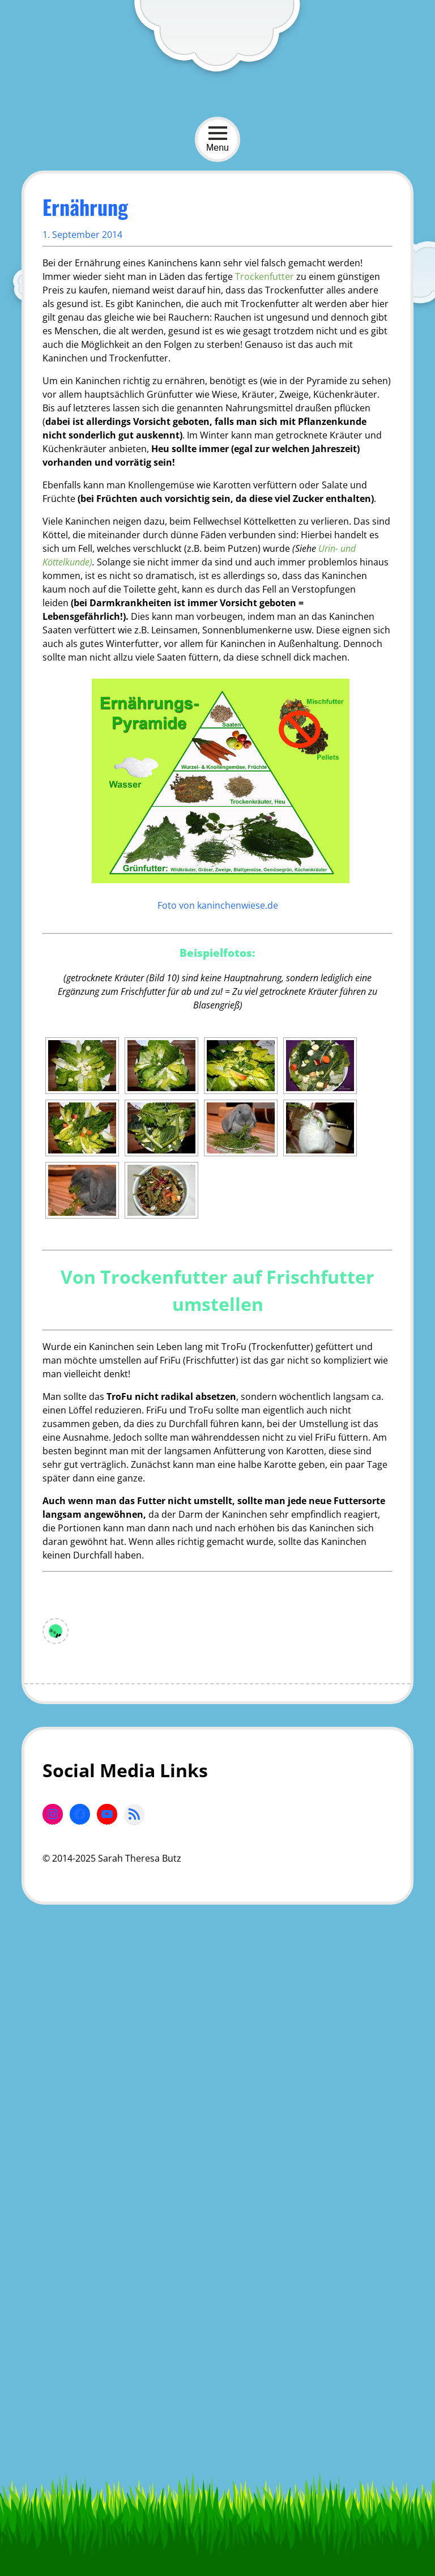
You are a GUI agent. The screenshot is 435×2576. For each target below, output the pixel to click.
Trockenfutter (264, 276)
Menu (217, 139)
